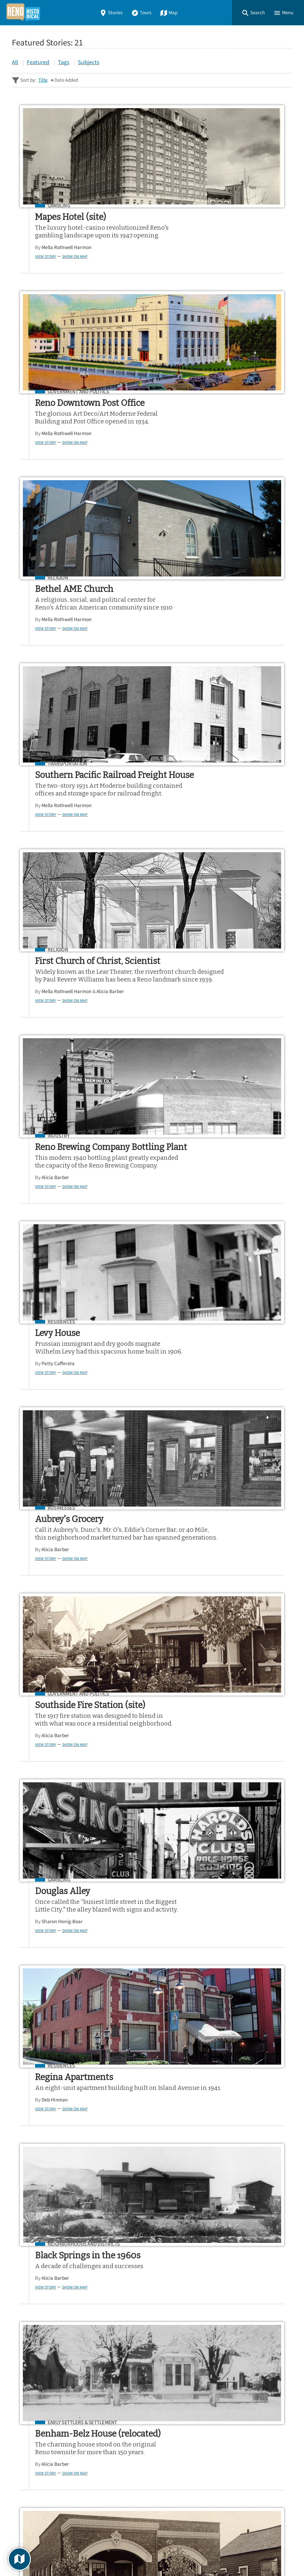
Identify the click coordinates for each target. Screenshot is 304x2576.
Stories (111, 13)
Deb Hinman (49, 1252)
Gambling (53, 206)
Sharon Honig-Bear (196, 1066)
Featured (38, 62)
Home (20, 2441)
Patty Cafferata (52, 864)
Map (169, 13)
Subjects (88, 62)
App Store (219, 2408)
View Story (40, 264)
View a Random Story (42, 2515)
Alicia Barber (104, 671)
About (21, 2484)
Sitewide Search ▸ (31, 2378)
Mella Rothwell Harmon (61, 255)
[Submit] (284, 2355)
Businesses (196, 815)
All (15, 62)
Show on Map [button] (69, 264)
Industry (193, 603)
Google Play (267, 2408)
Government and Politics (213, 206)
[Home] (23, 12)
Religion (52, 400)
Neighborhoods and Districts (218, 1211)
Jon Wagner (189, 1446)
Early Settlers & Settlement (77, 1397)
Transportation (202, 400)
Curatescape (69, 2555)
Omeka (44, 2555)
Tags (63, 62)
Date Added (66, 80)
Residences (56, 815)
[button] (253, 12)
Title (43, 80)
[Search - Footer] (152, 2354)
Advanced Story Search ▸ (38, 2370)
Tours (141, 13)
